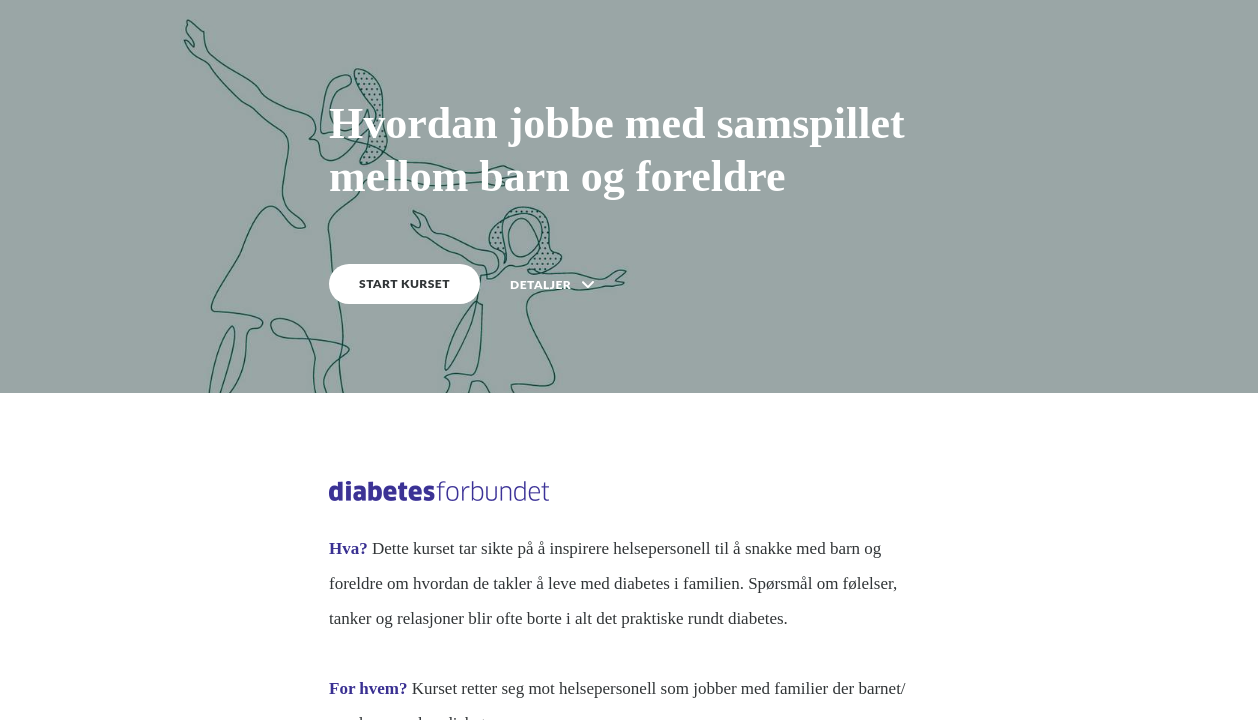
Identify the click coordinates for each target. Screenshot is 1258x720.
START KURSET (404, 283)
